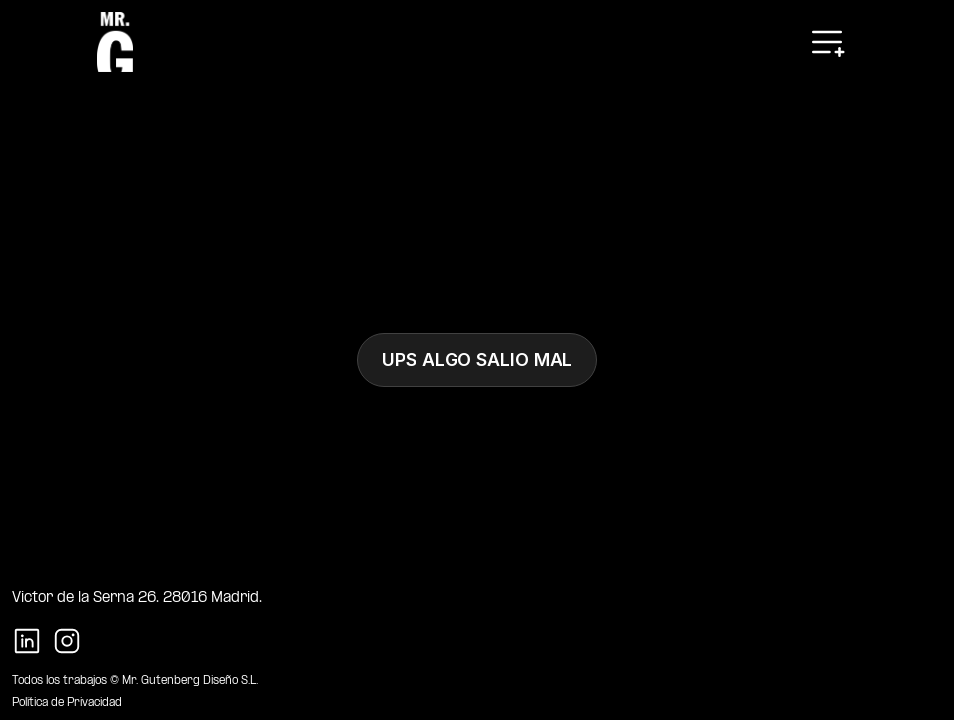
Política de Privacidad (67, 703)
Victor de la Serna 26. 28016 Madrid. (137, 598)
